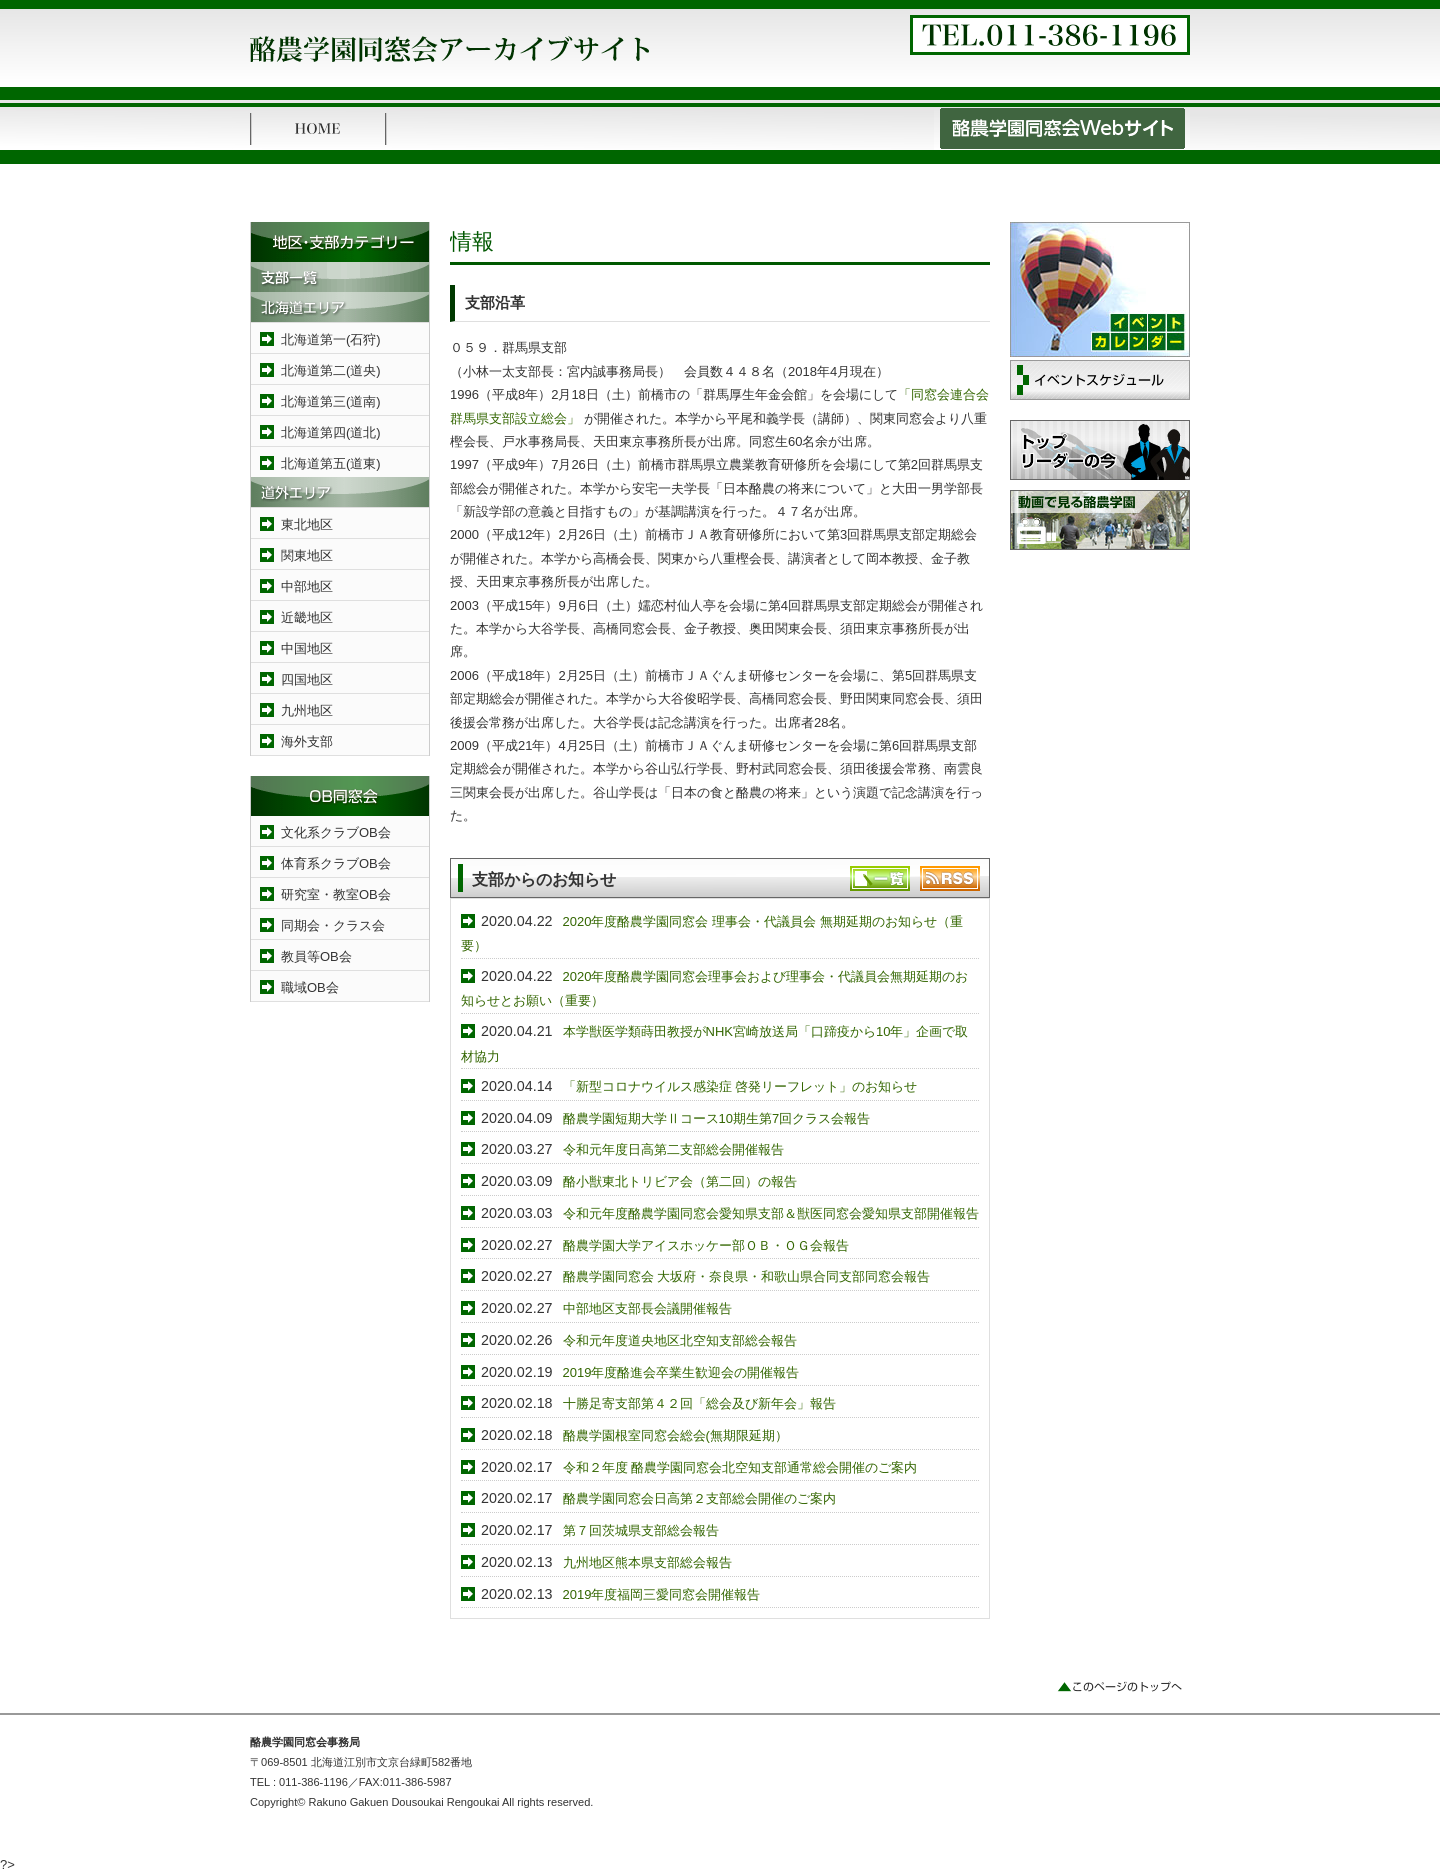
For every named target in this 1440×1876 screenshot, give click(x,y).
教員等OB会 (316, 956)
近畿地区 (307, 617)
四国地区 (307, 679)
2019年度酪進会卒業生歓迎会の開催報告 (681, 1372)
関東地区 (307, 555)
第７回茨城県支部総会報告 (641, 1530)
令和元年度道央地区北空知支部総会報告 (680, 1340)
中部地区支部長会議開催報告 (647, 1308)
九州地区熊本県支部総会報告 (647, 1562)
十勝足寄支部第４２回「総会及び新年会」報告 (699, 1403)
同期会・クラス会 (333, 925)
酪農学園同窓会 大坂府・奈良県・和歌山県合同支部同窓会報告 (747, 1276)
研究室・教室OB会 (336, 894)
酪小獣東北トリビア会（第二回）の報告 (680, 1181)
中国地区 (307, 648)
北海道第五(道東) (331, 463)
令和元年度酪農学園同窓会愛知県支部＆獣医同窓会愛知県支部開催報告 (771, 1213)
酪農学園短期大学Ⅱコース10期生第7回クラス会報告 (717, 1118)
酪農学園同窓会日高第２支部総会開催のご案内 (699, 1498)
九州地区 (307, 710)
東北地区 (307, 524)
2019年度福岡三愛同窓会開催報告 (662, 1594)
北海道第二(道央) (331, 370)
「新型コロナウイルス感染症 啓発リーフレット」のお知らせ (740, 1086)
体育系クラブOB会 (336, 863)
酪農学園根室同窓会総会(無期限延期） (675, 1435)
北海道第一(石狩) (331, 339)
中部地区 (307, 586)
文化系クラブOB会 (336, 832)
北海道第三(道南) (331, 401)
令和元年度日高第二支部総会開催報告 (673, 1149)
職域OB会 (310, 987)
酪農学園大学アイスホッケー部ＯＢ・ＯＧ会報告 (706, 1245)
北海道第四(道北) (331, 432)
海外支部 (307, 741)
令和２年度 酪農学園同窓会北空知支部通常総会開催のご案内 (740, 1467)
